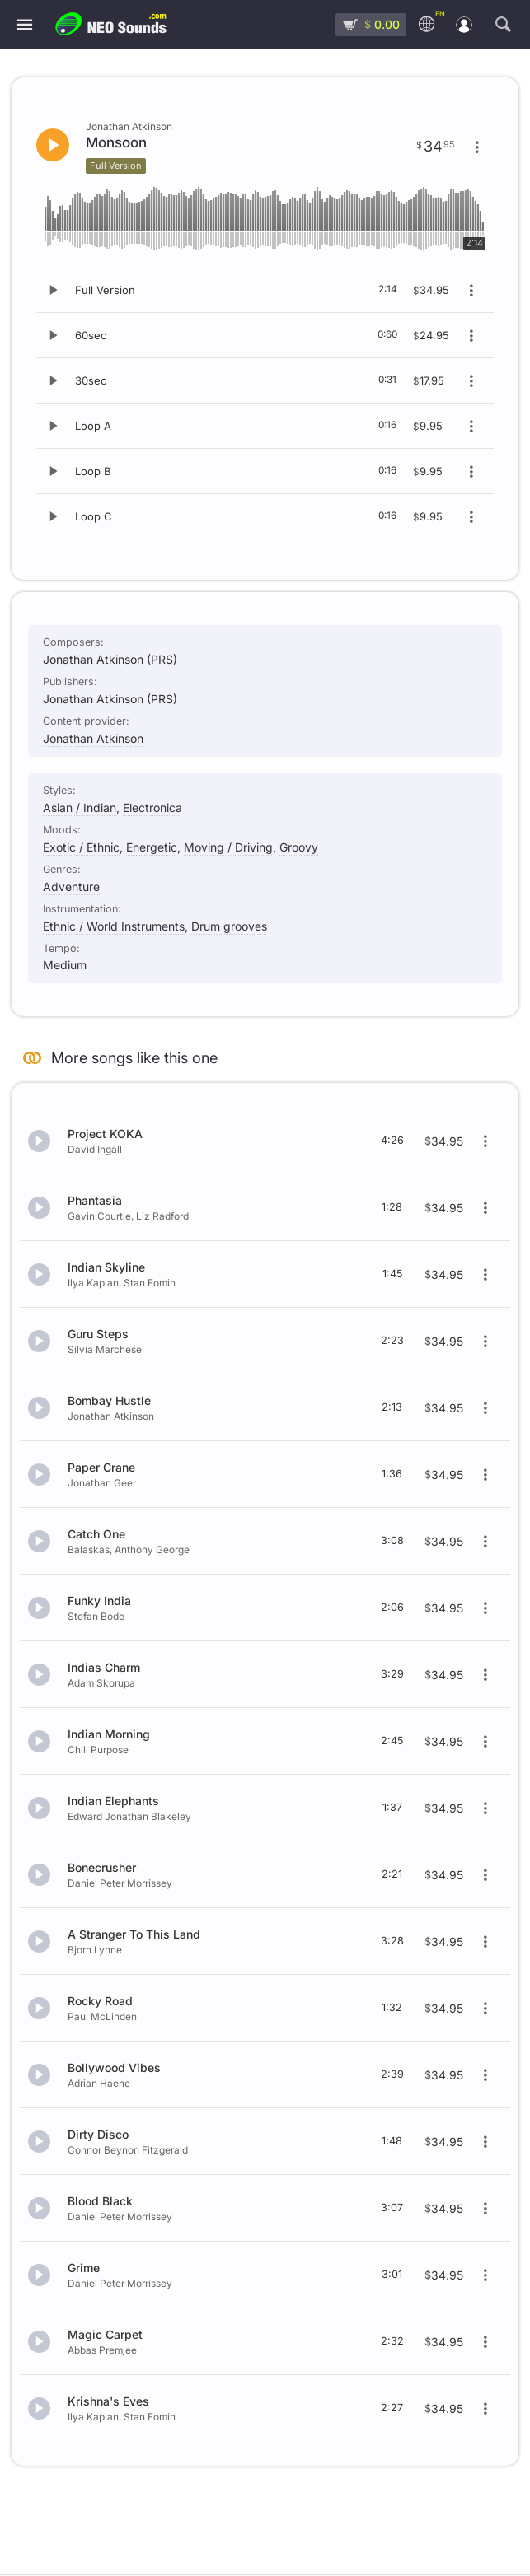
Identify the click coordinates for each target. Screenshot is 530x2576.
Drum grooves (229, 926)
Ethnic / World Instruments (114, 926)
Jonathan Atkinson (93, 738)
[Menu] (24, 25)
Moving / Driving (228, 847)
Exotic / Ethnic (81, 847)
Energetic (151, 847)
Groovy (298, 847)
